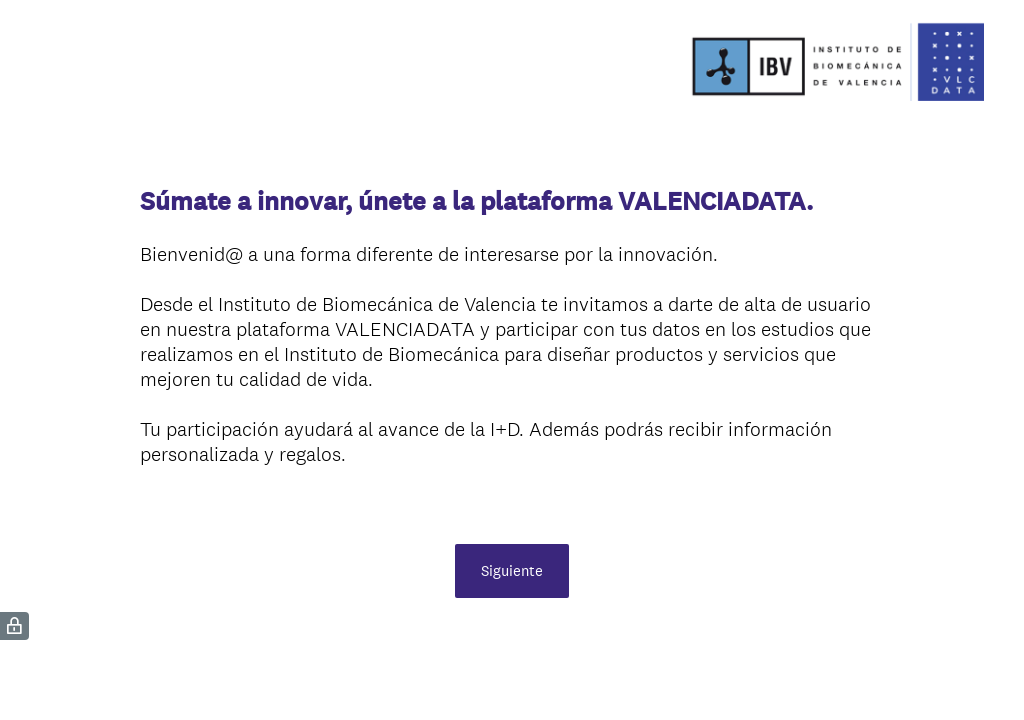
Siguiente (512, 570)
